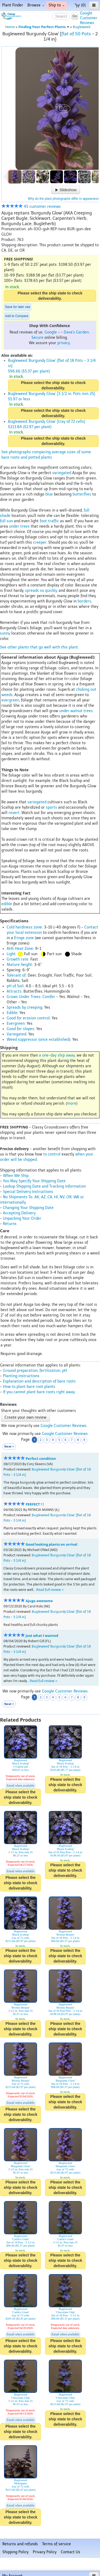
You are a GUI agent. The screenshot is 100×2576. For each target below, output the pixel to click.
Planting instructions (21, 1376)
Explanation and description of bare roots (39, 1381)
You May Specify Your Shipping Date (34, 1181)
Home (10, 27)
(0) (80, 5)
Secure (37, 337)
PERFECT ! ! (35, 1504)
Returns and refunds (20, 2544)
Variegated (16, 1034)
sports (51, 807)
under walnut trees (76, 711)
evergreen (10, 700)
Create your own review (25, 1417)
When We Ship (16, 1175)
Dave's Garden (76, 332)
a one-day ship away (57, 1055)
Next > (9, 1446)
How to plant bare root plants (29, 1386)
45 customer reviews (31, 206)
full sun (6, 521)
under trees (19, 526)
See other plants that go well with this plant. (39, 647)
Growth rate (17, 959)
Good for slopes (20, 1029)
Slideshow (66, 190)
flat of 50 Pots (76, 33)
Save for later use (17, 307)
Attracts (14, 991)
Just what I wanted (42, 1635)
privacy (63, 343)
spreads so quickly (41, 590)
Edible (12, 1013)
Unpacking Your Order (22, 1218)
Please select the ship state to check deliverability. (50, 296)
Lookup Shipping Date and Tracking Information (44, 1186)
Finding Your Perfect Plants (43, 27)
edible (6, 904)
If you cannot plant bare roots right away (39, 1392)
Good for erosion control (28, 1018)
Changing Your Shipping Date (28, 1208)
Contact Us (70, 2552)
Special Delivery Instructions (28, 1191)
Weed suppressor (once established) (38, 1039)
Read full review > (50, 1590)
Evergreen (16, 1023)
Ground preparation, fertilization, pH (35, 1370)
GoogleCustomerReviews (88, 18)
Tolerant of (16, 975)
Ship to (57, 5)
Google (51, 332)
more (71, 1103)
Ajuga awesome (39, 1601)
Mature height (19, 964)
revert (14, 813)
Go (75, 16)
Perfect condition (41, 1458)
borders (84, 601)
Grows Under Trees (23, 997)
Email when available (20, 1785)
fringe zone (24, 938)
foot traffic (49, 521)
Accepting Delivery (19, 1213)
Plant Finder (12, 5)
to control (52, 1154)
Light (11, 954)
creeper (39, 542)
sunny (5, 633)
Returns (10, 1224)
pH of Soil (15, 986)
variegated (61, 473)
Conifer (48, 997)
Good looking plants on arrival (51, 1544)
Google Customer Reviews (63, 1425)
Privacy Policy (45, 2552)
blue (49, 494)
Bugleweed (81, 27)
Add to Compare (16, 316)
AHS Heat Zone (20, 948)
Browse (35, 5)
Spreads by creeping (24, 1007)
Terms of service (56, 2544)
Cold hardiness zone (24, 927)
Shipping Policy (15, 2552)
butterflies (82, 494)
